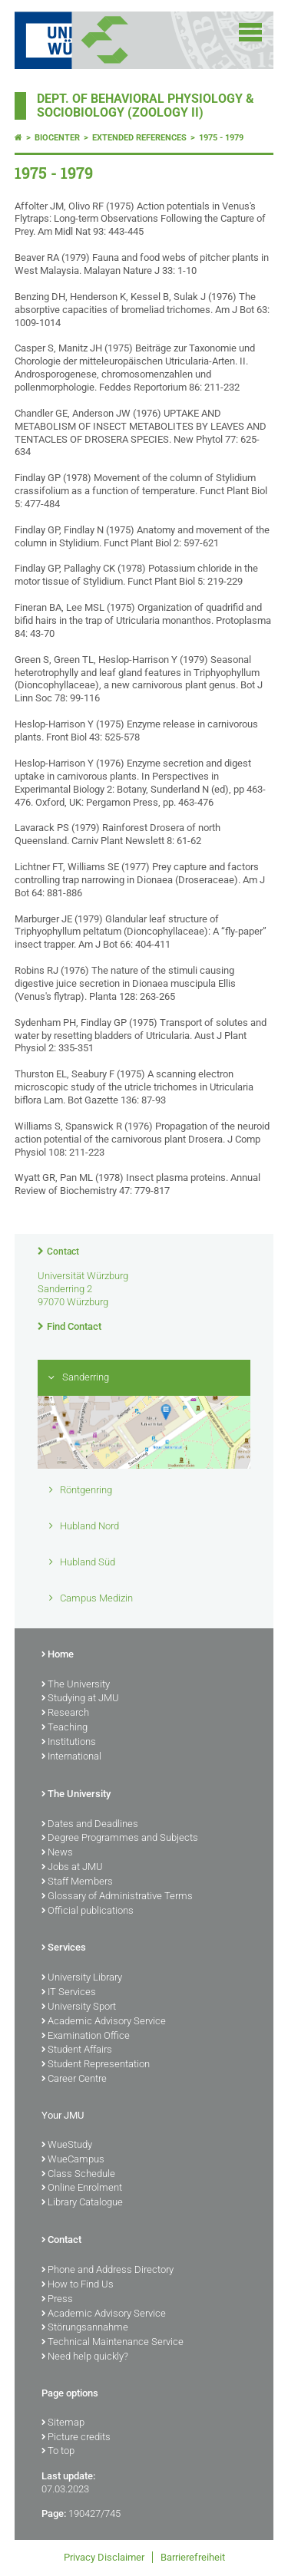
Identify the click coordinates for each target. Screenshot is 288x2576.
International (71, 1757)
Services (63, 1948)
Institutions (68, 1743)
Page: (53, 2513)
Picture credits (76, 2438)
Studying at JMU (80, 1699)
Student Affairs (76, 2050)
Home (57, 1655)
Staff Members (77, 1882)
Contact (63, 1251)
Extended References (139, 138)
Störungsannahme (84, 2328)
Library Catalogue (82, 2203)
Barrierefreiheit (193, 2557)
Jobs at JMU (72, 1868)
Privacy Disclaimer (104, 2557)
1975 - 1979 (221, 138)
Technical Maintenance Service (112, 2343)
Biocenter (57, 138)
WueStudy (66, 2145)
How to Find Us (77, 2285)
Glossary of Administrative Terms (117, 1897)
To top (57, 2452)
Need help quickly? (84, 2357)
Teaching (64, 1728)
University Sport (78, 2007)
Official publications (87, 1911)
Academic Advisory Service (103, 2022)
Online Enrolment (81, 2188)
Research (65, 1713)
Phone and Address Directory (107, 2271)
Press (57, 2300)
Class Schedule (78, 2175)
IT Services (68, 1993)
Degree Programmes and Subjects (119, 1838)
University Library (81, 1978)
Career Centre (74, 2079)
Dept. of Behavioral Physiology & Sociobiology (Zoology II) (145, 106)
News (57, 1853)
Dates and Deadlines (89, 1825)
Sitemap (62, 2423)
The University (75, 1685)
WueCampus (72, 2160)
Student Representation (95, 2065)
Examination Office (85, 2036)
